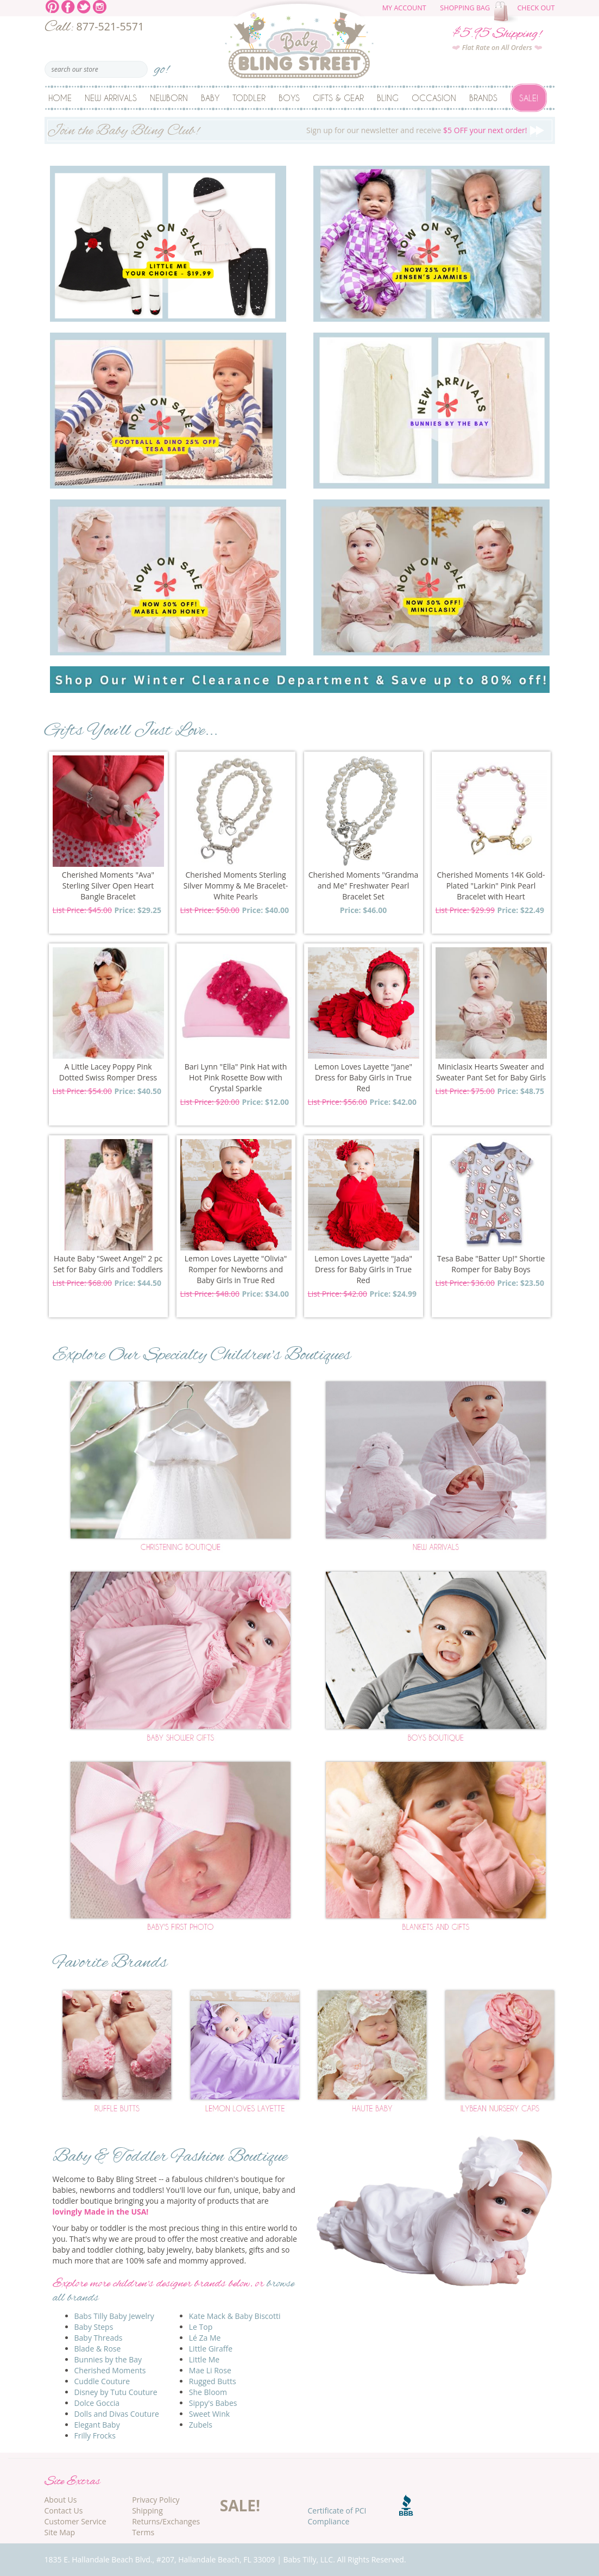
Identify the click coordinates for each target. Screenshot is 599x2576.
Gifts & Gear (338, 98)
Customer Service (75, 2521)
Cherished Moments (110, 2370)
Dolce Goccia (97, 2403)
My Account (404, 7)
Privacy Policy (155, 2499)
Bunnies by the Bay (108, 2359)
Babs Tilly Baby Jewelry (114, 2316)
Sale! (528, 98)
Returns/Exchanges (166, 2521)
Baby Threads (98, 2338)
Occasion (434, 98)
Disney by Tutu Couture (115, 2392)
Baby (210, 98)
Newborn (169, 98)
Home (60, 98)
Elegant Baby (97, 2424)
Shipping (147, 2510)
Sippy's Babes (213, 2403)
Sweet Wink (209, 2414)
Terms (143, 2532)
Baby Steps (94, 2327)
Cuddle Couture (102, 2381)
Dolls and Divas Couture (116, 2414)
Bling (388, 98)
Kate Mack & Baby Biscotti (235, 2316)
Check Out (535, 7)
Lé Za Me (205, 2338)
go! (161, 66)
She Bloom (208, 2392)
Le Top (201, 2327)
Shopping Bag (465, 7)
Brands (483, 98)
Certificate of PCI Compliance (336, 2516)
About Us (61, 2499)
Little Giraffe (210, 2348)
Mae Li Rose (210, 2370)
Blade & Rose (97, 2348)
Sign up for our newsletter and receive (299, 131)
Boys (289, 98)
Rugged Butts (212, 2381)
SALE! (240, 2505)
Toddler (249, 98)
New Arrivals (111, 98)
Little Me (204, 2359)
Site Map (60, 2532)
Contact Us (64, 2510)
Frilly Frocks (95, 2435)
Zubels (200, 2424)
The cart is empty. (507, 12)
